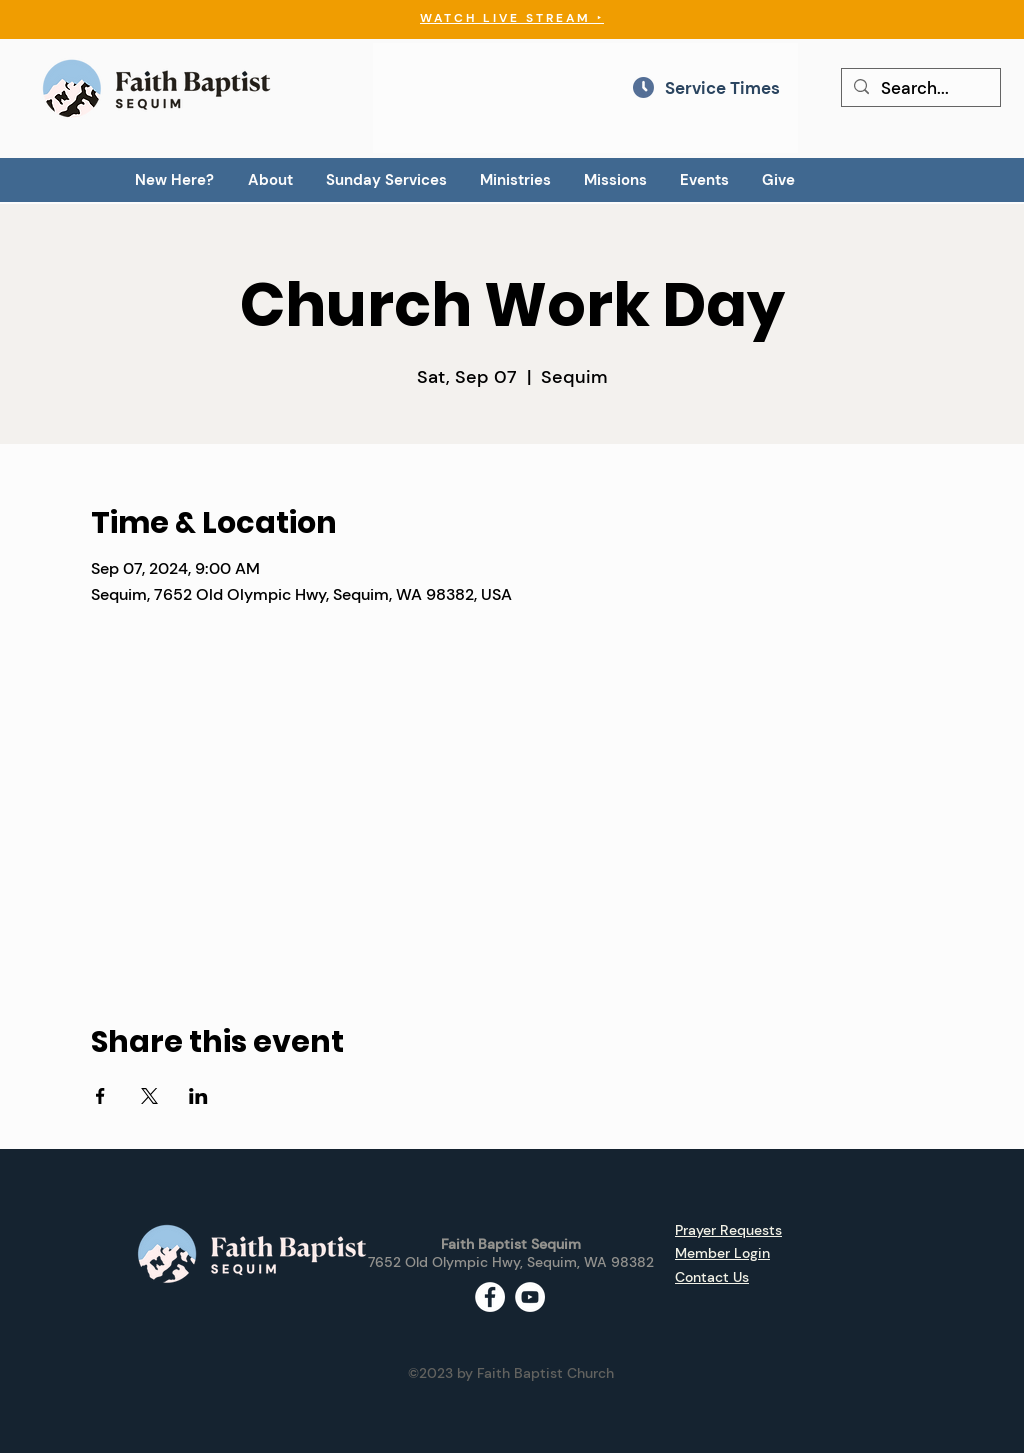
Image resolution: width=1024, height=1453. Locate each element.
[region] (585, 98)
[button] (270, 180)
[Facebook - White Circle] (490, 1297)
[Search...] (919, 89)
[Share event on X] (149, 1096)
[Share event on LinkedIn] (198, 1096)
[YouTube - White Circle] (530, 1297)
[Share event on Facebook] (100, 1096)
